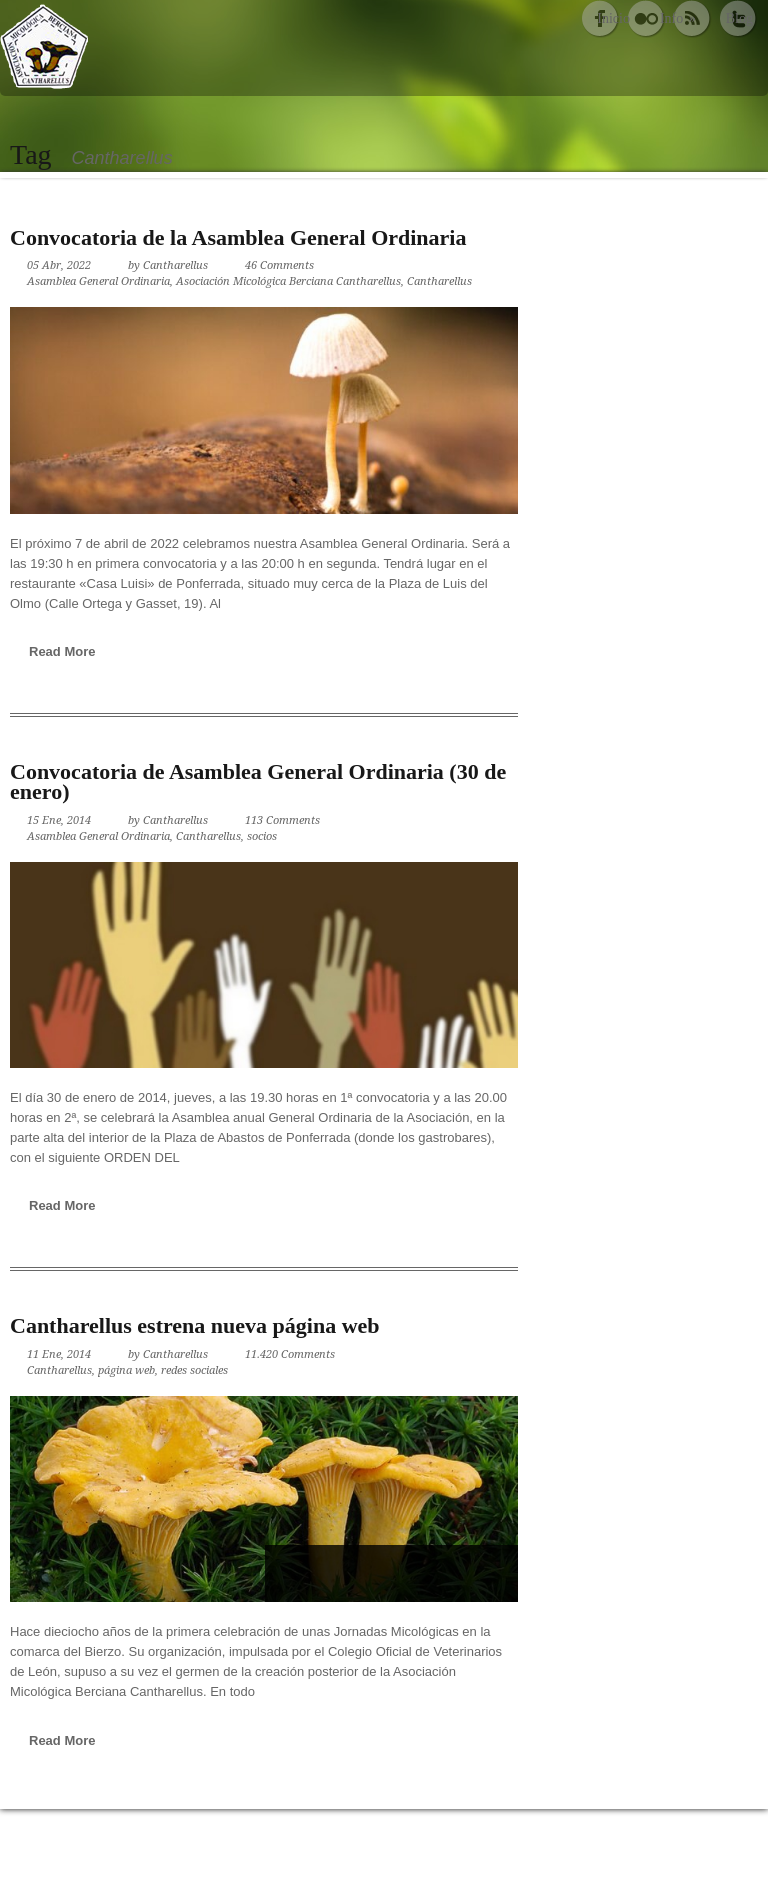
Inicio (613, 18)
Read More (62, 651)
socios (262, 836)
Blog (739, 18)
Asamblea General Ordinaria (98, 281)
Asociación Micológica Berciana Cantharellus (288, 281)
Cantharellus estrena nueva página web (195, 1325)
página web (126, 1370)
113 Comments (282, 820)
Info (678, 18)
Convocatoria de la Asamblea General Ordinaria (238, 237)
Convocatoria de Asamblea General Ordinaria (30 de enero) (258, 781)
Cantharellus (175, 265)
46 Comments (279, 265)
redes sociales (194, 1370)
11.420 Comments (290, 1354)
